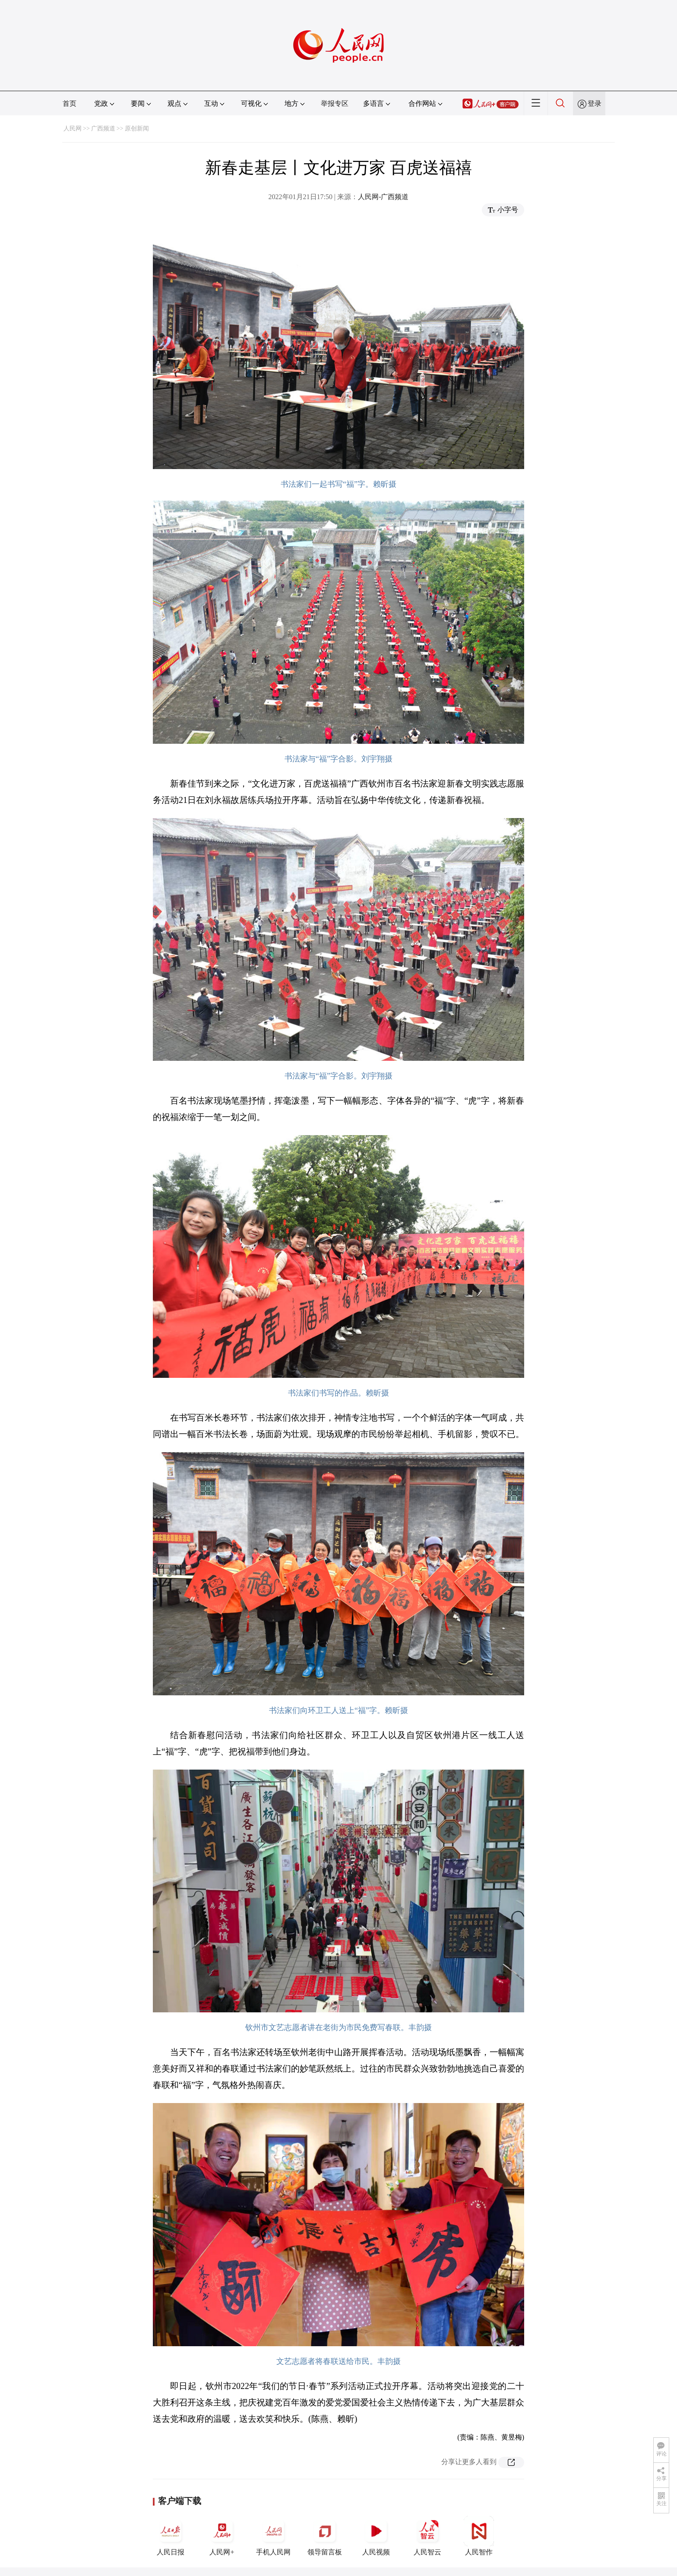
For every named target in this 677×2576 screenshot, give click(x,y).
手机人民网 (273, 2536)
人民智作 (479, 2536)
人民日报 (170, 2536)
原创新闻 (137, 128)
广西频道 (103, 128)
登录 (594, 103)
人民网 (72, 128)
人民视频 (376, 2536)
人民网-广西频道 (383, 196)
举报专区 (334, 103)
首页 (69, 103)
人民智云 (427, 2536)
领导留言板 (324, 2536)
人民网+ (222, 2536)
